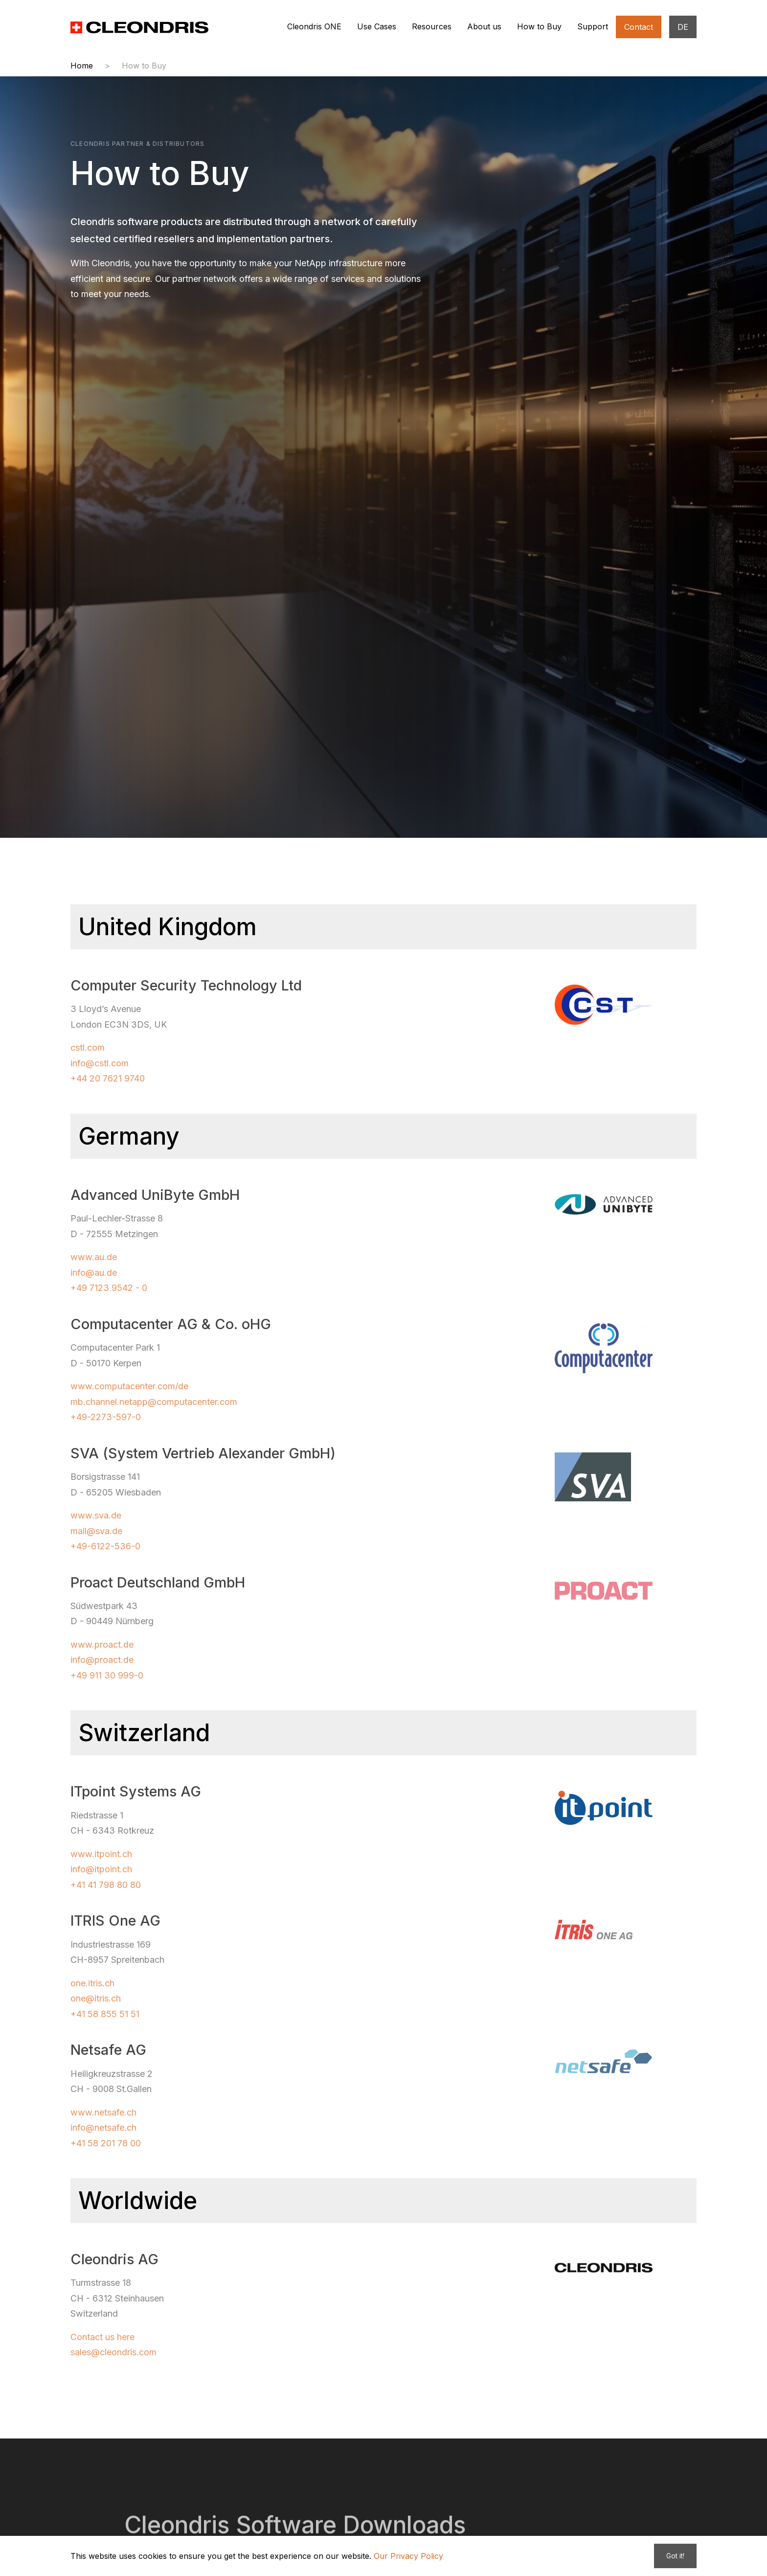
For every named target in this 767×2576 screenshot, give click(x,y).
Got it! (675, 2556)
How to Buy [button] (539, 26)
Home (81, 65)
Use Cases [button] (376, 26)
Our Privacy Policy (408, 2556)
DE (682, 27)
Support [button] (592, 26)
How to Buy (144, 65)
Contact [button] (638, 27)
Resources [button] (431, 26)
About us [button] (484, 26)
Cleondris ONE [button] (314, 26)
